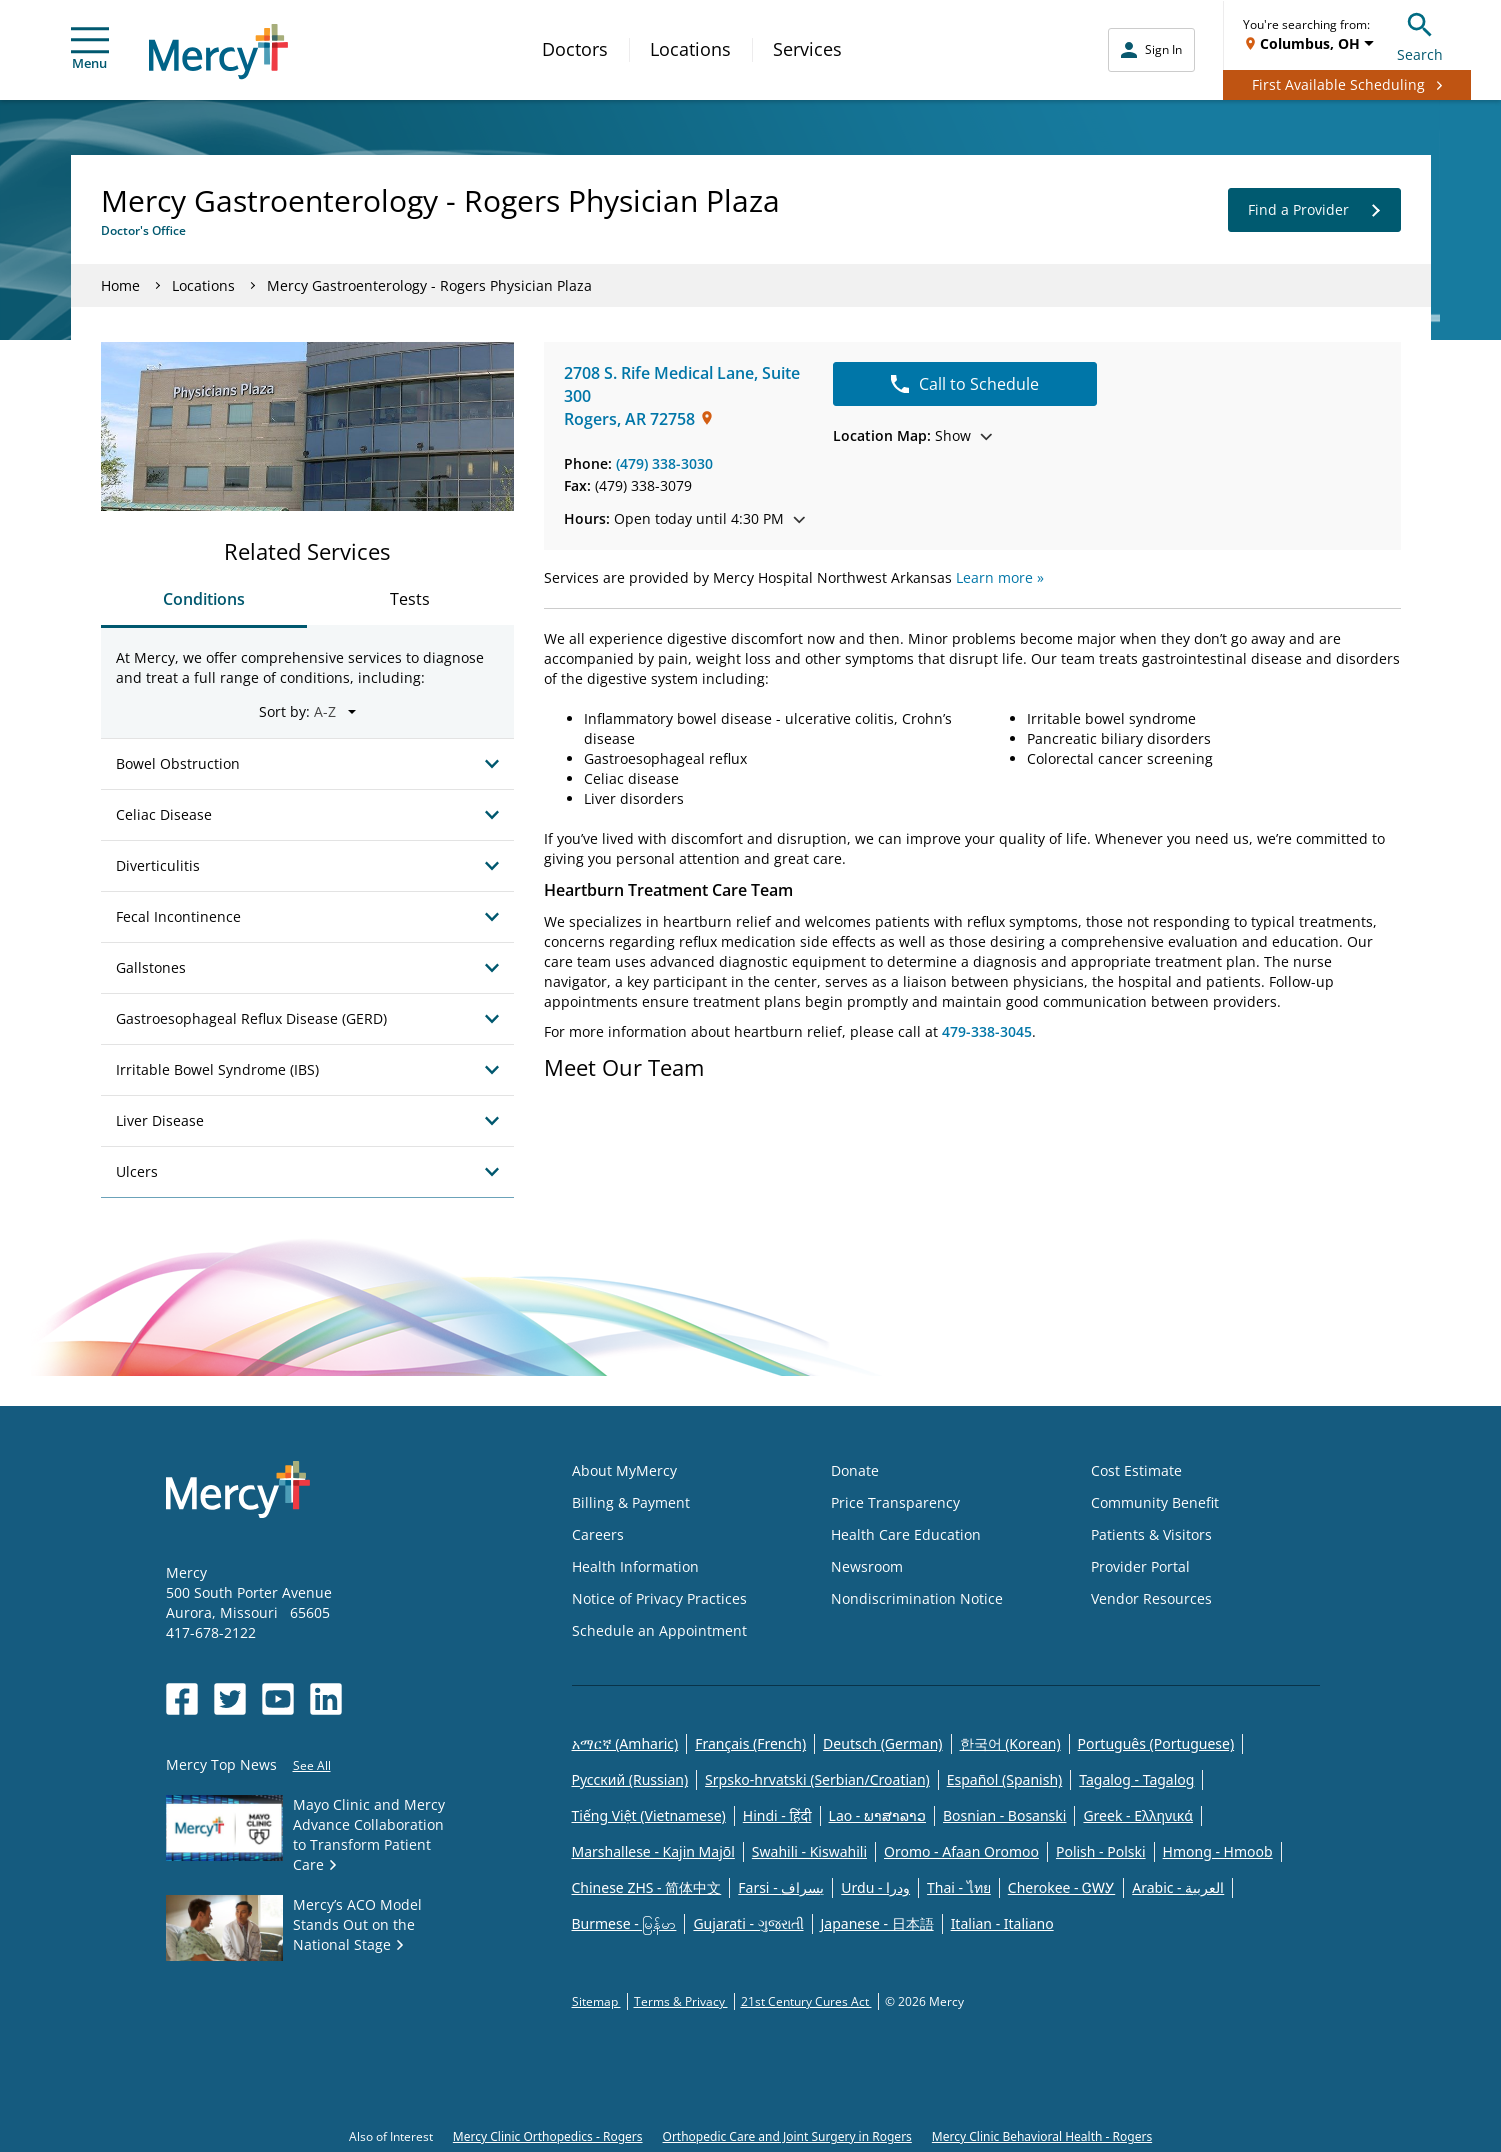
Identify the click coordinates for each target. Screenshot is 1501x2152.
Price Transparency (895, 1502)
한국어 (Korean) (1010, 1743)
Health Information (635, 1566)
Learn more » (1000, 577)
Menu (90, 49)
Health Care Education (906, 1534)
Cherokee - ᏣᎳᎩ (1061, 1887)
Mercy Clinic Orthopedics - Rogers (548, 2136)
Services (807, 49)
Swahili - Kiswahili (809, 1851)
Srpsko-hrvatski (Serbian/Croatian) (817, 1779)
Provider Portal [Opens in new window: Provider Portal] (1140, 1566)
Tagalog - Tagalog (1136, 1779)
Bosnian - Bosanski (1004, 1815)
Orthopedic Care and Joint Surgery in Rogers (787, 2136)
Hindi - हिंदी (777, 1815)
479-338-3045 (987, 1031)
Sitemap (596, 2001)
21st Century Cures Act (806, 2001)
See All (312, 1765)
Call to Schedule (965, 384)
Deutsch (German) (882, 1743)
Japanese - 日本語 (877, 1923)
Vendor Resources (1151, 1598)
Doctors (575, 49)
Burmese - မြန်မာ (624, 1923)
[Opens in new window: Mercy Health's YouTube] (278, 1699)
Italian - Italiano (1002, 1923)
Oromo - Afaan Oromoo (961, 1851)
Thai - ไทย (959, 1887)
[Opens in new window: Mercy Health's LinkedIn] (326, 1699)
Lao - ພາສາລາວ (877, 1815)
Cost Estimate (1136, 1470)
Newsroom (867, 1566)
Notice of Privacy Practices (659, 1598)
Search (1420, 34)
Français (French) (750, 1743)
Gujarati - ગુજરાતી (748, 1923)
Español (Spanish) (1005, 1779)
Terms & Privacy (681, 2001)
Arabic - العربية (1178, 1887)
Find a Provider (1314, 210)
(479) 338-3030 (664, 463)
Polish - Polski (1101, 1851)
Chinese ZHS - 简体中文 (647, 1887)
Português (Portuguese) (1156, 1743)
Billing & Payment (631, 1502)
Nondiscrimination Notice (917, 1598)
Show (912, 435)
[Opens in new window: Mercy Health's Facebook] (182, 1699)
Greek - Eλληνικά (1138, 1815)
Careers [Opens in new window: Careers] (598, 1534)
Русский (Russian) (630, 1779)
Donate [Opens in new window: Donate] (855, 1470)
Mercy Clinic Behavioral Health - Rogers (1042, 2136)
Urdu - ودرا (875, 1887)
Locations (690, 49)
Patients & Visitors (1151, 1534)
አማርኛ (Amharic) (625, 1743)
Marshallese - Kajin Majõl (653, 1851)
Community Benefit (1155, 1502)
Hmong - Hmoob (1218, 1851)
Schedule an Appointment (659, 1630)
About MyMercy (624, 1470)
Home (120, 285)
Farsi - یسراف (781, 1887)
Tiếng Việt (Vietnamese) (649, 1815)
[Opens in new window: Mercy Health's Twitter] (230, 1699)
